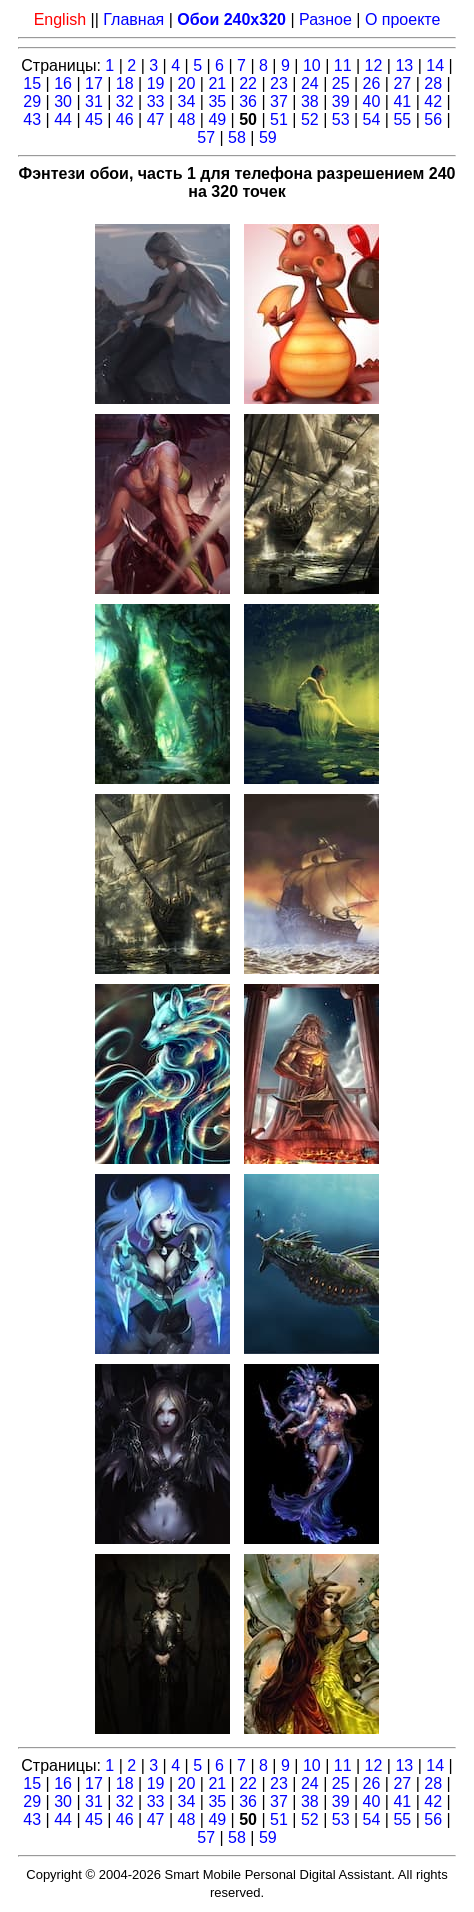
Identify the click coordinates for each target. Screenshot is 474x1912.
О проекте (402, 19)
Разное (325, 19)
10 (312, 65)
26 (372, 83)
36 (248, 101)
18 (125, 83)
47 (156, 119)
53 (341, 119)
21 (217, 83)
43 (32, 119)
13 (404, 65)
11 (343, 65)
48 (187, 119)
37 (279, 101)
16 (63, 83)
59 (268, 137)
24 (310, 83)
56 (433, 119)
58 (237, 137)
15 (32, 83)
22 (248, 83)
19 (156, 83)
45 (94, 119)
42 (433, 101)
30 (63, 101)
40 (372, 101)
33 (156, 101)
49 (217, 119)
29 (32, 101)
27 (402, 83)
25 (341, 83)
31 (94, 101)
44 (63, 119)
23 (279, 83)
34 (187, 101)
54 (372, 119)
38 (310, 101)
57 (206, 137)
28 (433, 83)
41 (402, 101)
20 (187, 83)
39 (341, 101)
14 (435, 65)
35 (217, 101)
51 (279, 119)
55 (402, 119)
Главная (133, 19)
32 (125, 101)
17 (94, 83)
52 (310, 119)
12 (374, 65)
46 (125, 119)
